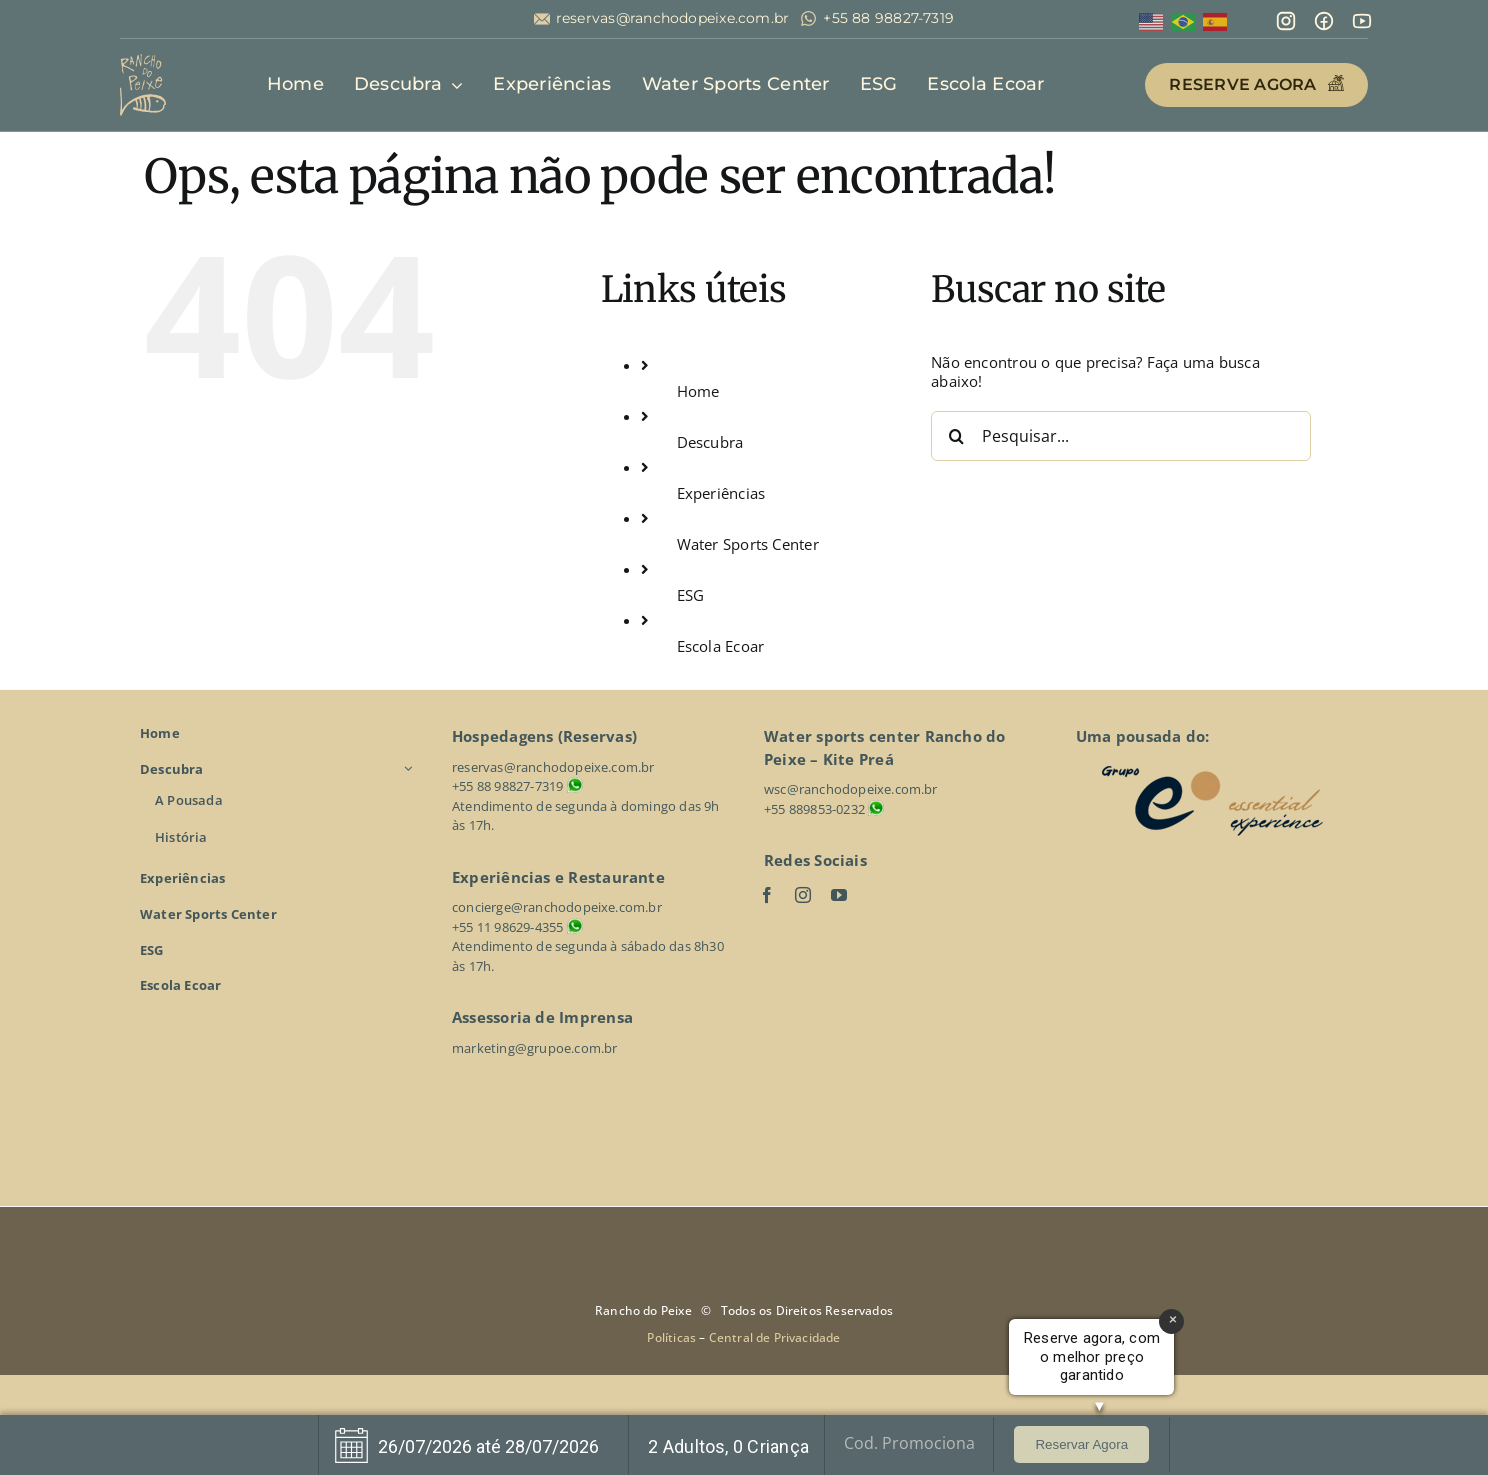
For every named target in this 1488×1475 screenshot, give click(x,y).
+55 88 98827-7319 (888, 18)
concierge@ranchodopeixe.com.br (557, 907)
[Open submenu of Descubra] (410, 769)
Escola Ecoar (721, 646)
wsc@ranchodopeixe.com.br (851, 789)
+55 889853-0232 (814, 809)
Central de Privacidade (775, 1337)
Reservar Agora (1081, 1444)
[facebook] (767, 895)
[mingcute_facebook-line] (1324, 17)
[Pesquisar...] (1121, 436)
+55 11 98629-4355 (507, 927)
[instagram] (803, 895)
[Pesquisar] (956, 436)
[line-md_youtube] (1362, 17)
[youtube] (839, 895)
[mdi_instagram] (1286, 17)
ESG (691, 595)
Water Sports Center (748, 544)
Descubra (710, 442)
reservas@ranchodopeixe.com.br (673, 18)
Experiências (721, 493)
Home (698, 391)
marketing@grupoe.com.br (535, 1048)
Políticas (673, 1337)
